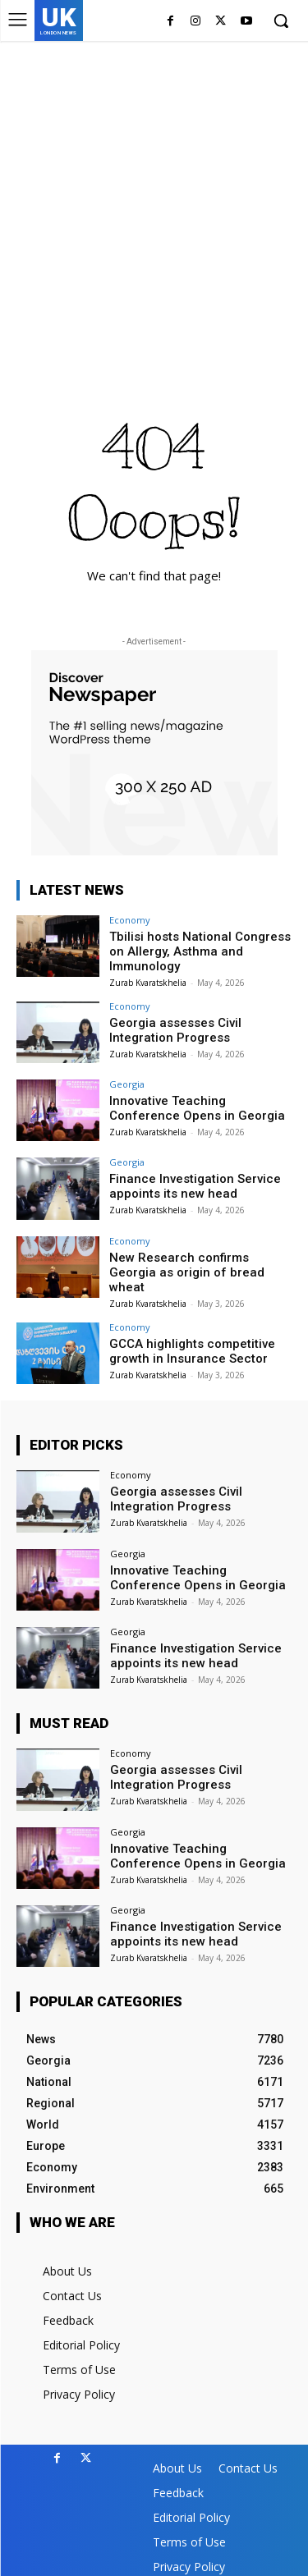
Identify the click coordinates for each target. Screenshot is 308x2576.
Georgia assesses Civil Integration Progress (175, 1030)
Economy (129, 919)
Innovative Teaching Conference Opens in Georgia (197, 1108)
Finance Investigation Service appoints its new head (195, 1186)
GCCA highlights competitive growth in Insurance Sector (192, 1351)
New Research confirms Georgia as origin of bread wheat (186, 1272)
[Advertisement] (154, 203)
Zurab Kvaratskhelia (147, 982)
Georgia (127, 1084)
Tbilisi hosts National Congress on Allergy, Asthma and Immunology (200, 951)
